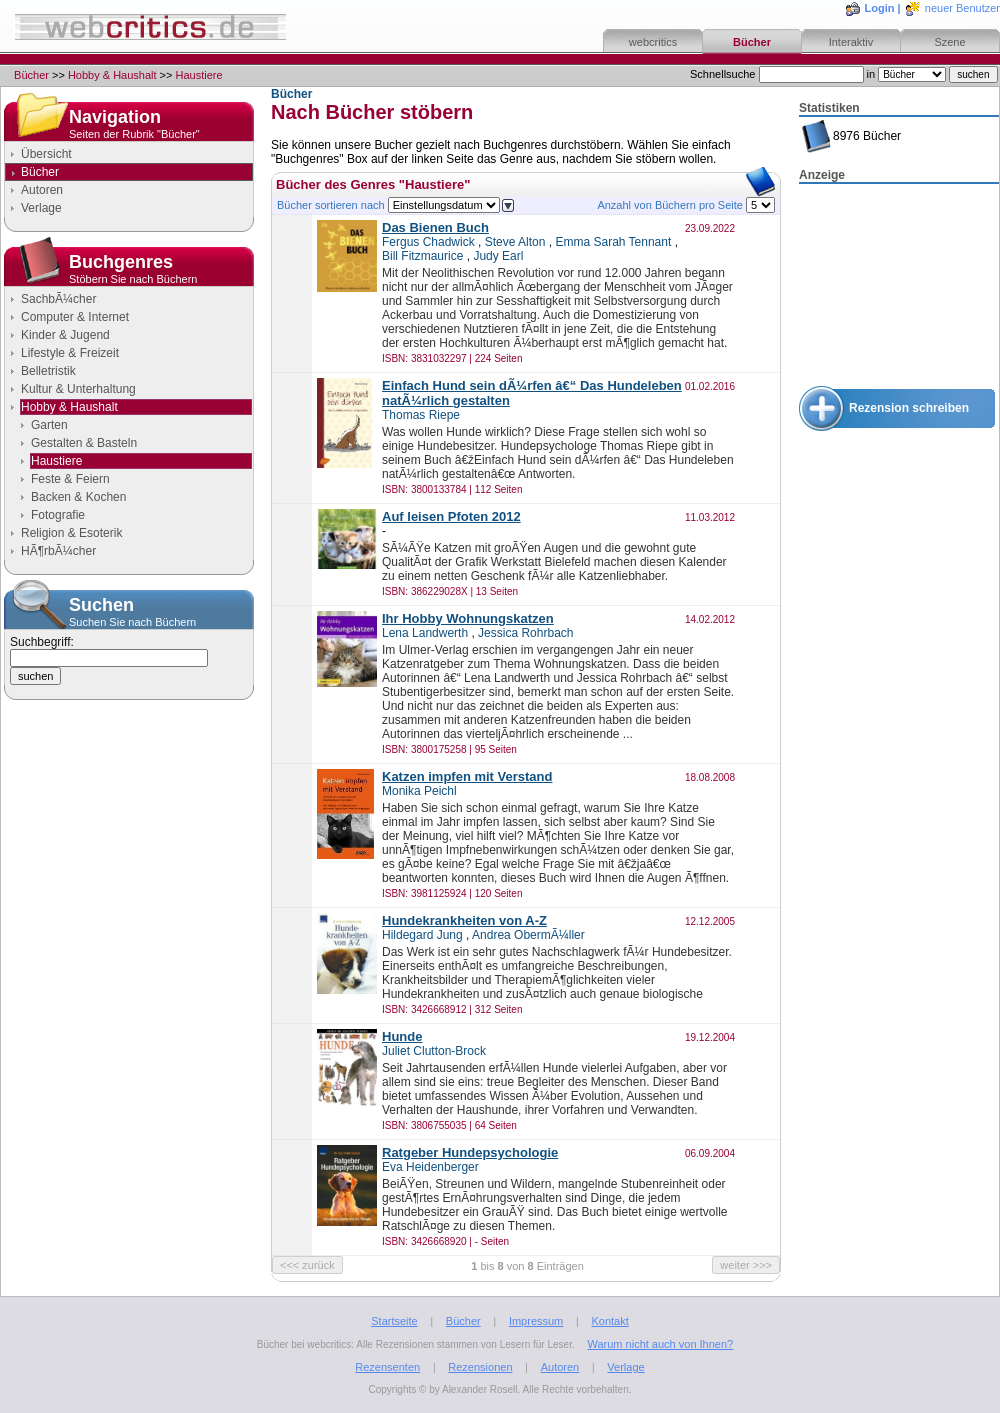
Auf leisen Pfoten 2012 (451, 516)
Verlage (41, 208)
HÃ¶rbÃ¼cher (58, 551)
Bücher (752, 42)
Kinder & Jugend (65, 335)
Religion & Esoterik (71, 533)
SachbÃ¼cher (58, 299)
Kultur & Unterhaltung (78, 389)
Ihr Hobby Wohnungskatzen (468, 618)
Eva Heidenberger (430, 1167)
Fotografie (58, 515)
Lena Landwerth (425, 633)
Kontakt (609, 1321)
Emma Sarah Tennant (613, 242)
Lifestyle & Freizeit (70, 353)
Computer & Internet (75, 317)
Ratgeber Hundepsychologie (470, 1152)
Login (880, 8)
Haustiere (199, 75)
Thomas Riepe (421, 415)
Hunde (402, 1036)
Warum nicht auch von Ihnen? (660, 1344)
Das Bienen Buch (435, 227)
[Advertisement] (899, 286)
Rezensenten (387, 1367)
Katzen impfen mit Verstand (467, 776)
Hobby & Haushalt (112, 75)
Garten (49, 425)
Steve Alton (515, 242)
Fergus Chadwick (428, 242)
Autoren (42, 190)
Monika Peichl (419, 791)
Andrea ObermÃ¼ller (528, 935)
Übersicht (46, 154)
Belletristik (48, 371)
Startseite (394, 1321)
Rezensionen (480, 1367)
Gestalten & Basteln (84, 443)
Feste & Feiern (70, 479)
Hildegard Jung (422, 935)
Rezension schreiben (909, 408)
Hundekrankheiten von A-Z (464, 920)
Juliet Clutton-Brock (434, 1051)
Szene (949, 42)
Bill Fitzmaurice (422, 256)
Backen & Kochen (78, 497)
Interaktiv (851, 42)
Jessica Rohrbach (525, 633)
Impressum (536, 1321)
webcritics (653, 42)
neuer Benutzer (962, 8)
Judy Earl (498, 256)
